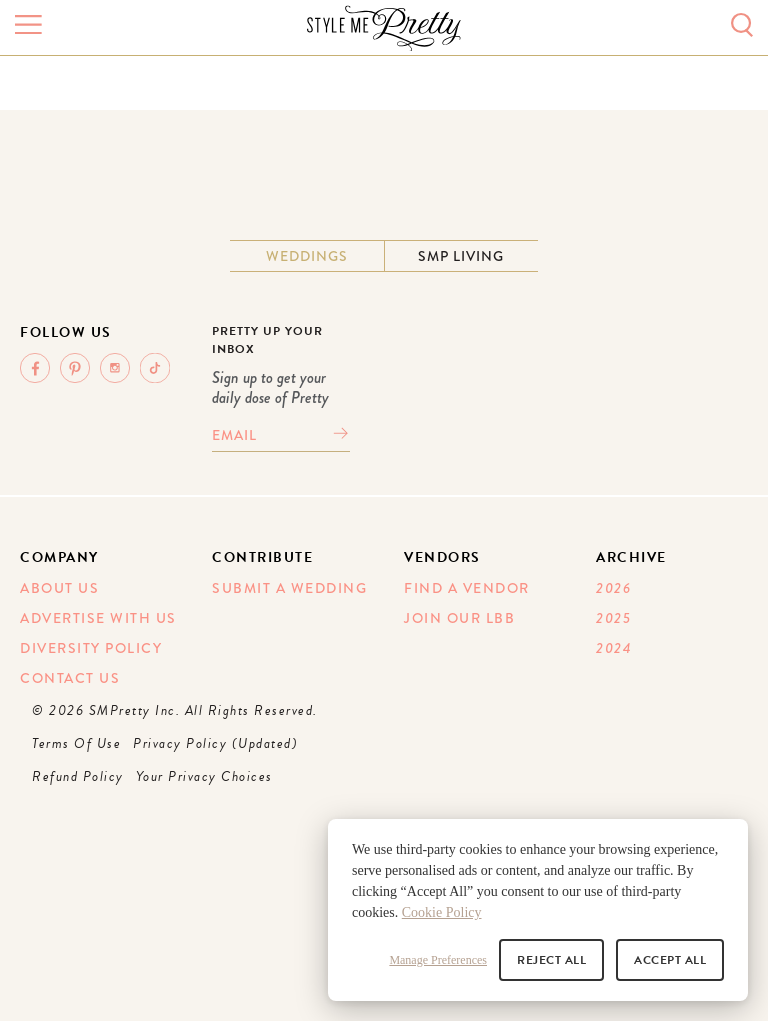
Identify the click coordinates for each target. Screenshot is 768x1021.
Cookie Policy (442, 912)
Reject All (551, 960)
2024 (614, 648)
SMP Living (461, 256)
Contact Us (70, 678)
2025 (613, 618)
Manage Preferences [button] (438, 960)
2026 (613, 588)
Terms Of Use (76, 743)
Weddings (307, 256)
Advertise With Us (98, 618)
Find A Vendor (467, 588)
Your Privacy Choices (204, 776)
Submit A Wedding (289, 588)
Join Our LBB (459, 618)
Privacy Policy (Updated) (215, 743)
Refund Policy (78, 776)
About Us (59, 588)
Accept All (670, 960)
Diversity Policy (91, 648)
